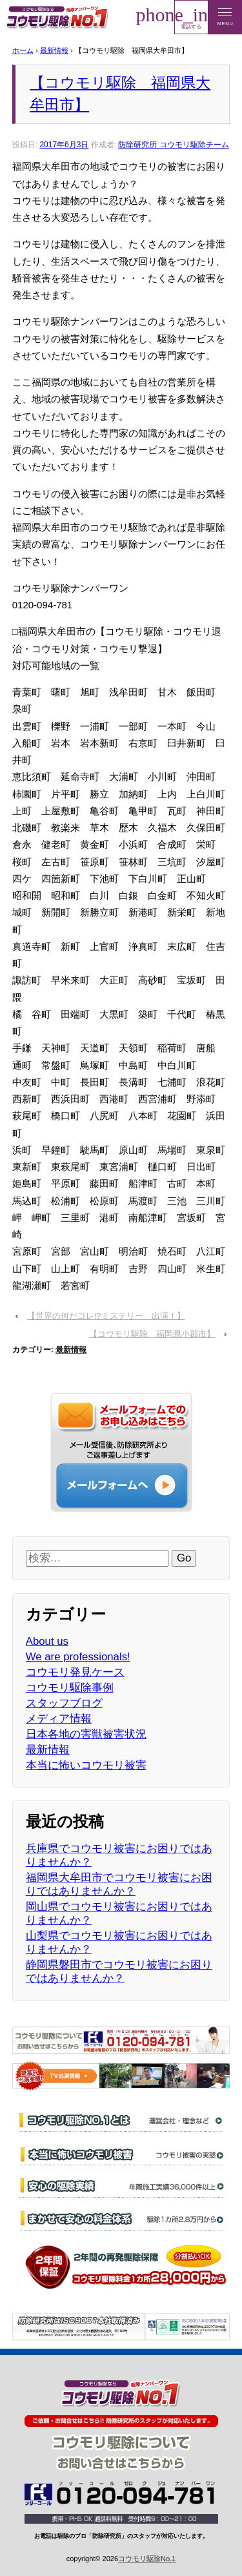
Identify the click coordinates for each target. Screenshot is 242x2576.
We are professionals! (78, 1657)
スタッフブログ (64, 1703)
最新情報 (54, 50)
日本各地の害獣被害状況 (86, 1734)
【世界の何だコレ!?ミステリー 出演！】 (106, 1316)
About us (47, 1641)
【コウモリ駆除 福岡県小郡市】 (152, 1334)
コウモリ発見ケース (75, 1672)
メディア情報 (59, 1719)
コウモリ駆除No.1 (147, 2558)
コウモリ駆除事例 (70, 1688)
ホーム (23, 50)
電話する (191, 17)
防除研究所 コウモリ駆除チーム (173, 144)
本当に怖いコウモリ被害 (86, 1765)
